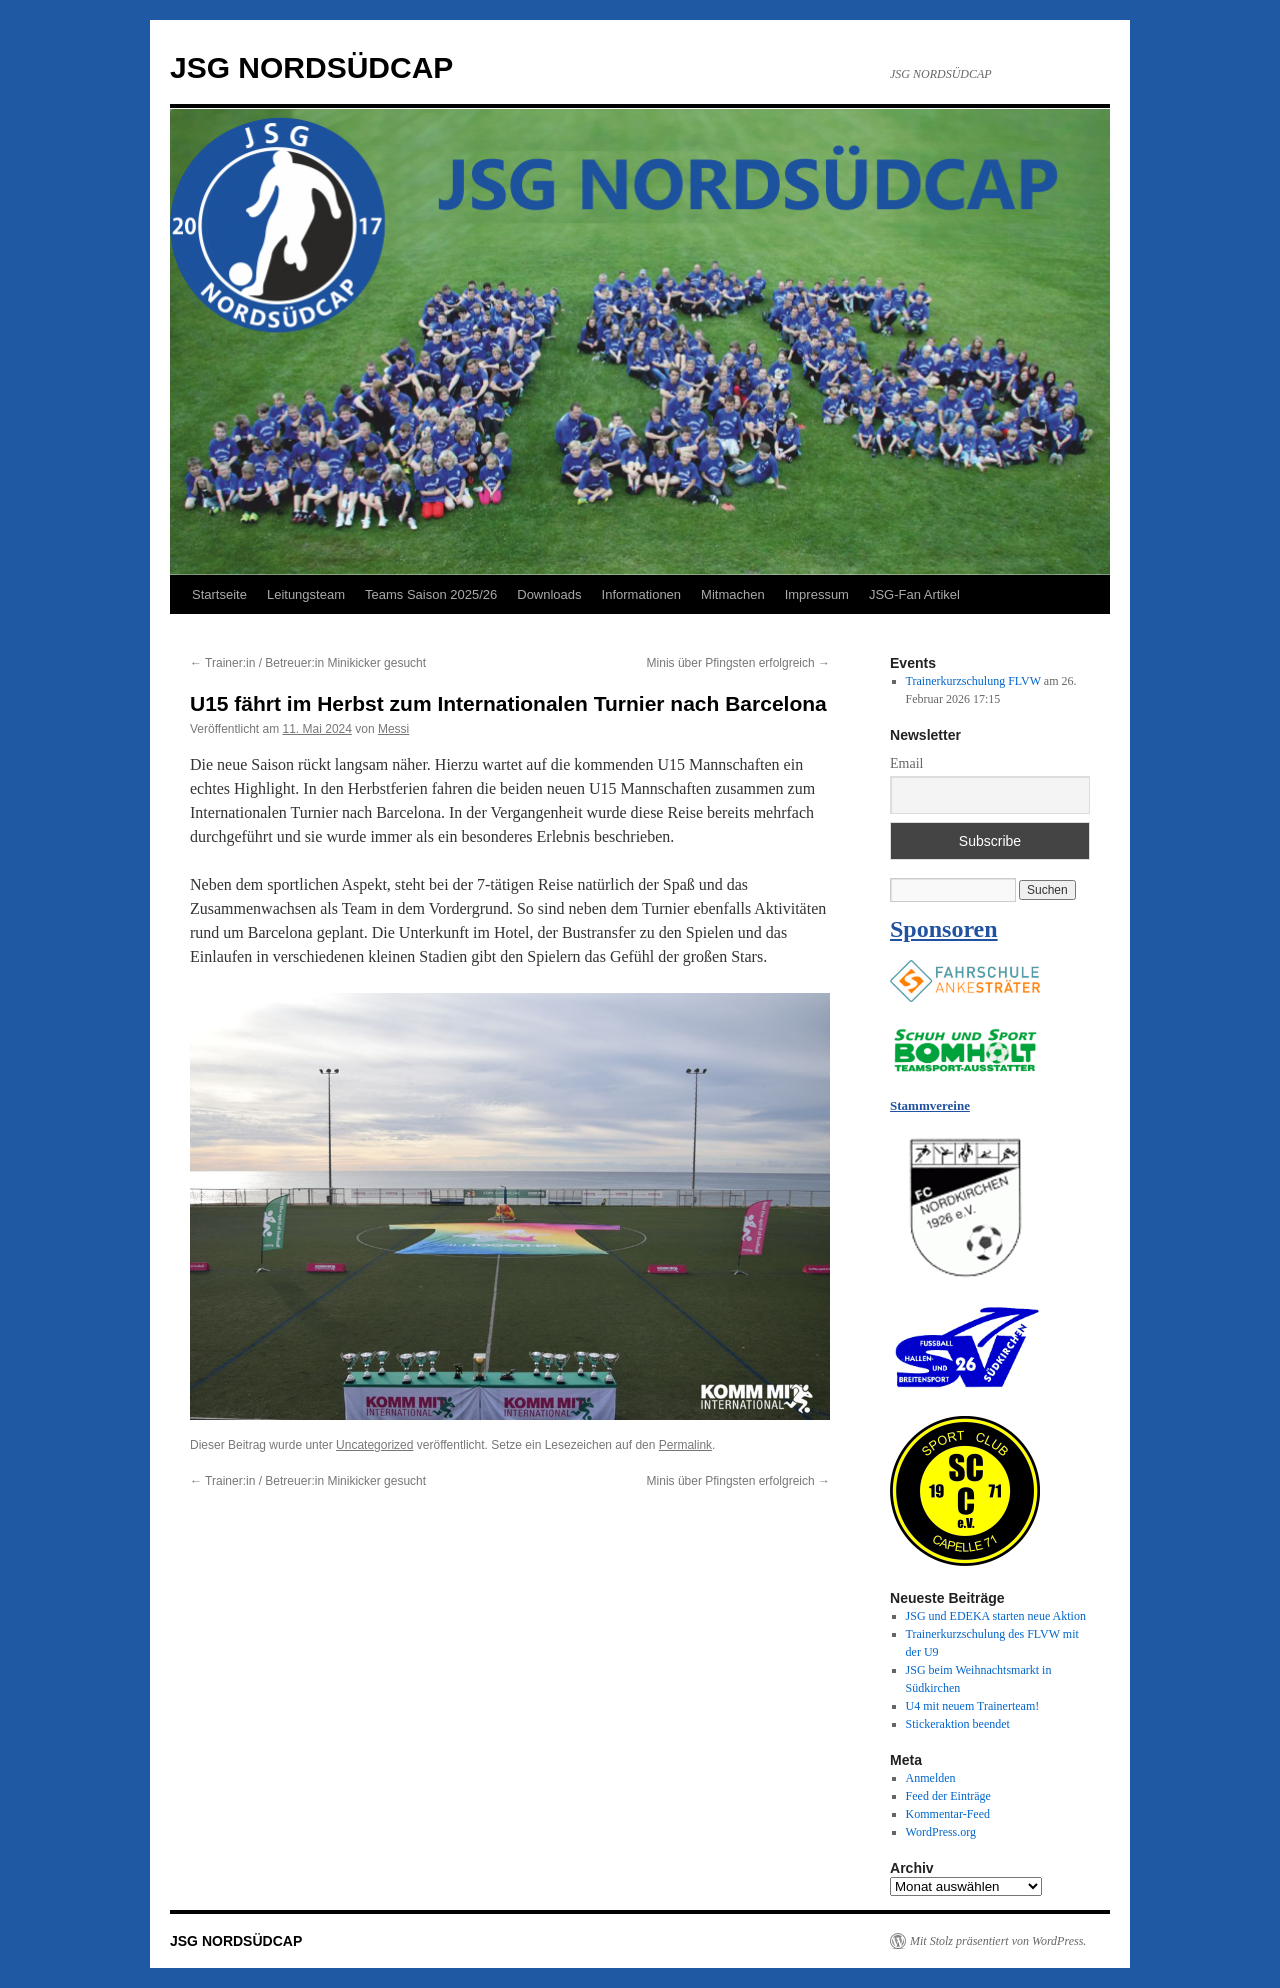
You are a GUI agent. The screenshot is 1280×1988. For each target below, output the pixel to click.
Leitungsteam (306, 594)
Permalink (685, 1445)
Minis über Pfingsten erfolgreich (738, 663)
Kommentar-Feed (948, 1814)
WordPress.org (941, 1832)
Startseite (219, 594)
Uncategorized (374, 1445)
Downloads (549, 594)
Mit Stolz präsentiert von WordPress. (998, 1941)
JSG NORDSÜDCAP (311, 67)
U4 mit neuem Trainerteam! (973, 1706)
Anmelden (931, 1778)
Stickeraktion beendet (958, 1724)
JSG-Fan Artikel (914, 594)
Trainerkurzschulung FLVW (973, 681)
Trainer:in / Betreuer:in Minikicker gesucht (308, 663)
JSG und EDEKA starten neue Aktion (996, 1616)
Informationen (642, 594)
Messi (393, 729)
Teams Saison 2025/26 (431, 594)
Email (906, 763)
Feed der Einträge (948, 1796)
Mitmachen (733, 594)
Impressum (817, 594)
